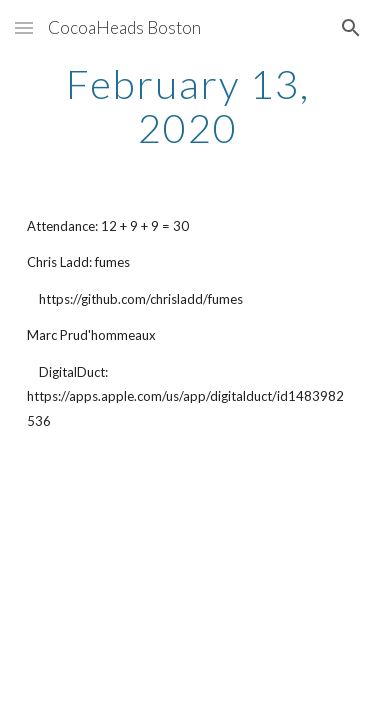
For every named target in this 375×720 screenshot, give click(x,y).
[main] (188, 106)
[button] (24, 27)
